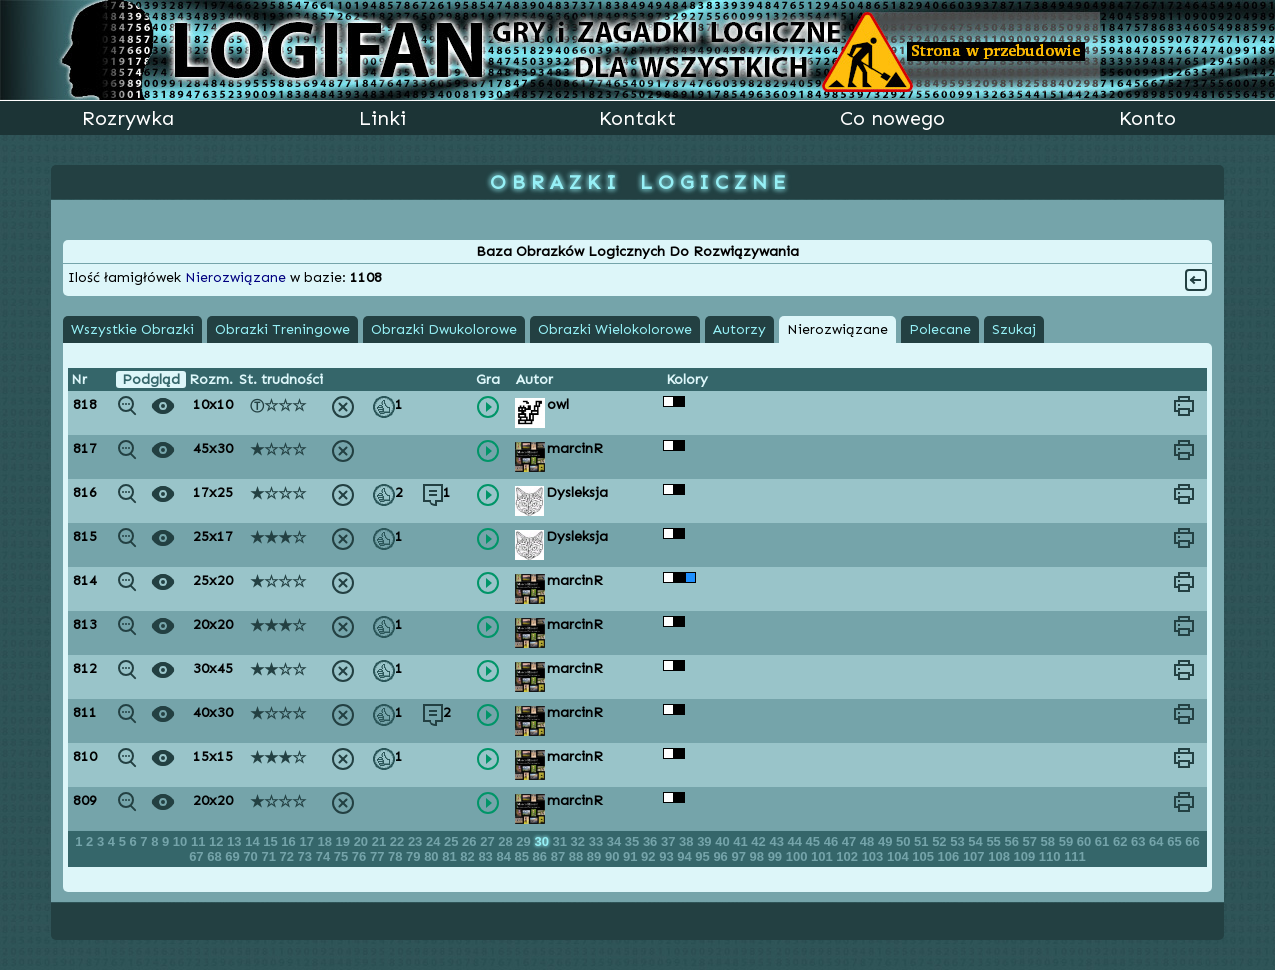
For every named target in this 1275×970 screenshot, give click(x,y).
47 (851, 841)
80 (433, 856)
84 (505, 856)
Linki (382, 118)
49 (887, 841)
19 (345, 841)
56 (1013, 841)
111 (1075, 856)
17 (308, 841)
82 (469, 856)
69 (234, 856)
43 (778, 841)
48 (869, 841)
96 (722, 856)
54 (977, 841)
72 (289, 856)
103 (874, 856)
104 (899, 856)
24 (435, 841)
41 (742, 841)
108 (1000, 856)
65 (1176, 841)
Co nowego (892, 118)
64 (1158, 841)
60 (1086, 841)
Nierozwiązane (837, 329)
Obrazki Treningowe (282, 329)
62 (1122, 841)
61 (1104, 841)
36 (652, 841)
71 (270, 856)
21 (381, 841)
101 (823, 856)
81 (451, 856)
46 (833, 841)
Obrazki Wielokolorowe (615, 329)
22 (399, 841)
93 (668, 856)
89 (596, 856)
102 (848, 856)
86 (542, 856)
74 (325, 856)
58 (1050, 841)
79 (415, 856)
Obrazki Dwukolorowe (444, 329)
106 (950, 856)
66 (1192, 841)
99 (777, 856)
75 (343, 856)
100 (798, 856)
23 (417, 841)
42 (760, 841)
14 (254, 841)
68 (216, 856)
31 (562, 841)
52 (941, 841)
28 (507, 841)
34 (616, 841)
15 (272, 841)
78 (397, 856)
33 (598, 841)
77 (379, 856)
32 (580, 841)
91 (632, 856)
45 (815, 841)
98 (759, 856)
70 (252, 856)
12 (218, 841)
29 (525, 841)
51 (923, 841)
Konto (1147, 118)
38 (688, 841)
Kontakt (637, 118)
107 (975, 856)
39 (706, 841)
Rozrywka (128, 118)
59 (1068, 841)
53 (959, 841)
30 (543, 841)
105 (924, 856)
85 (524, 856)
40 (724, 841)
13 (236, 841)
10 (182, 841)
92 (650, 856)
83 (487, 856)
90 (614, 856)
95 (704, 856)
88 (578, 856)
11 (200, 841)
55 (995, 841)
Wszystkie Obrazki (132, 329)
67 (198, 856)
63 (1140, 841)
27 (489, 841)
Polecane (940, 329)
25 (453, 841)
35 (634, 841)
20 (363, 841)
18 (326, 841)
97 (740, 856)
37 (670, 841)
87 (560, 856)
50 (905, 841)
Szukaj (1014, 329)
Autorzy (739, 329)
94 (686, 856)
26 (471, 841)
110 (1051, 856)
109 (1026, 856)
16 (290, 841)
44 (797, 841)
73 (307, 856)
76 (361, 856)
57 (1032, 841)
